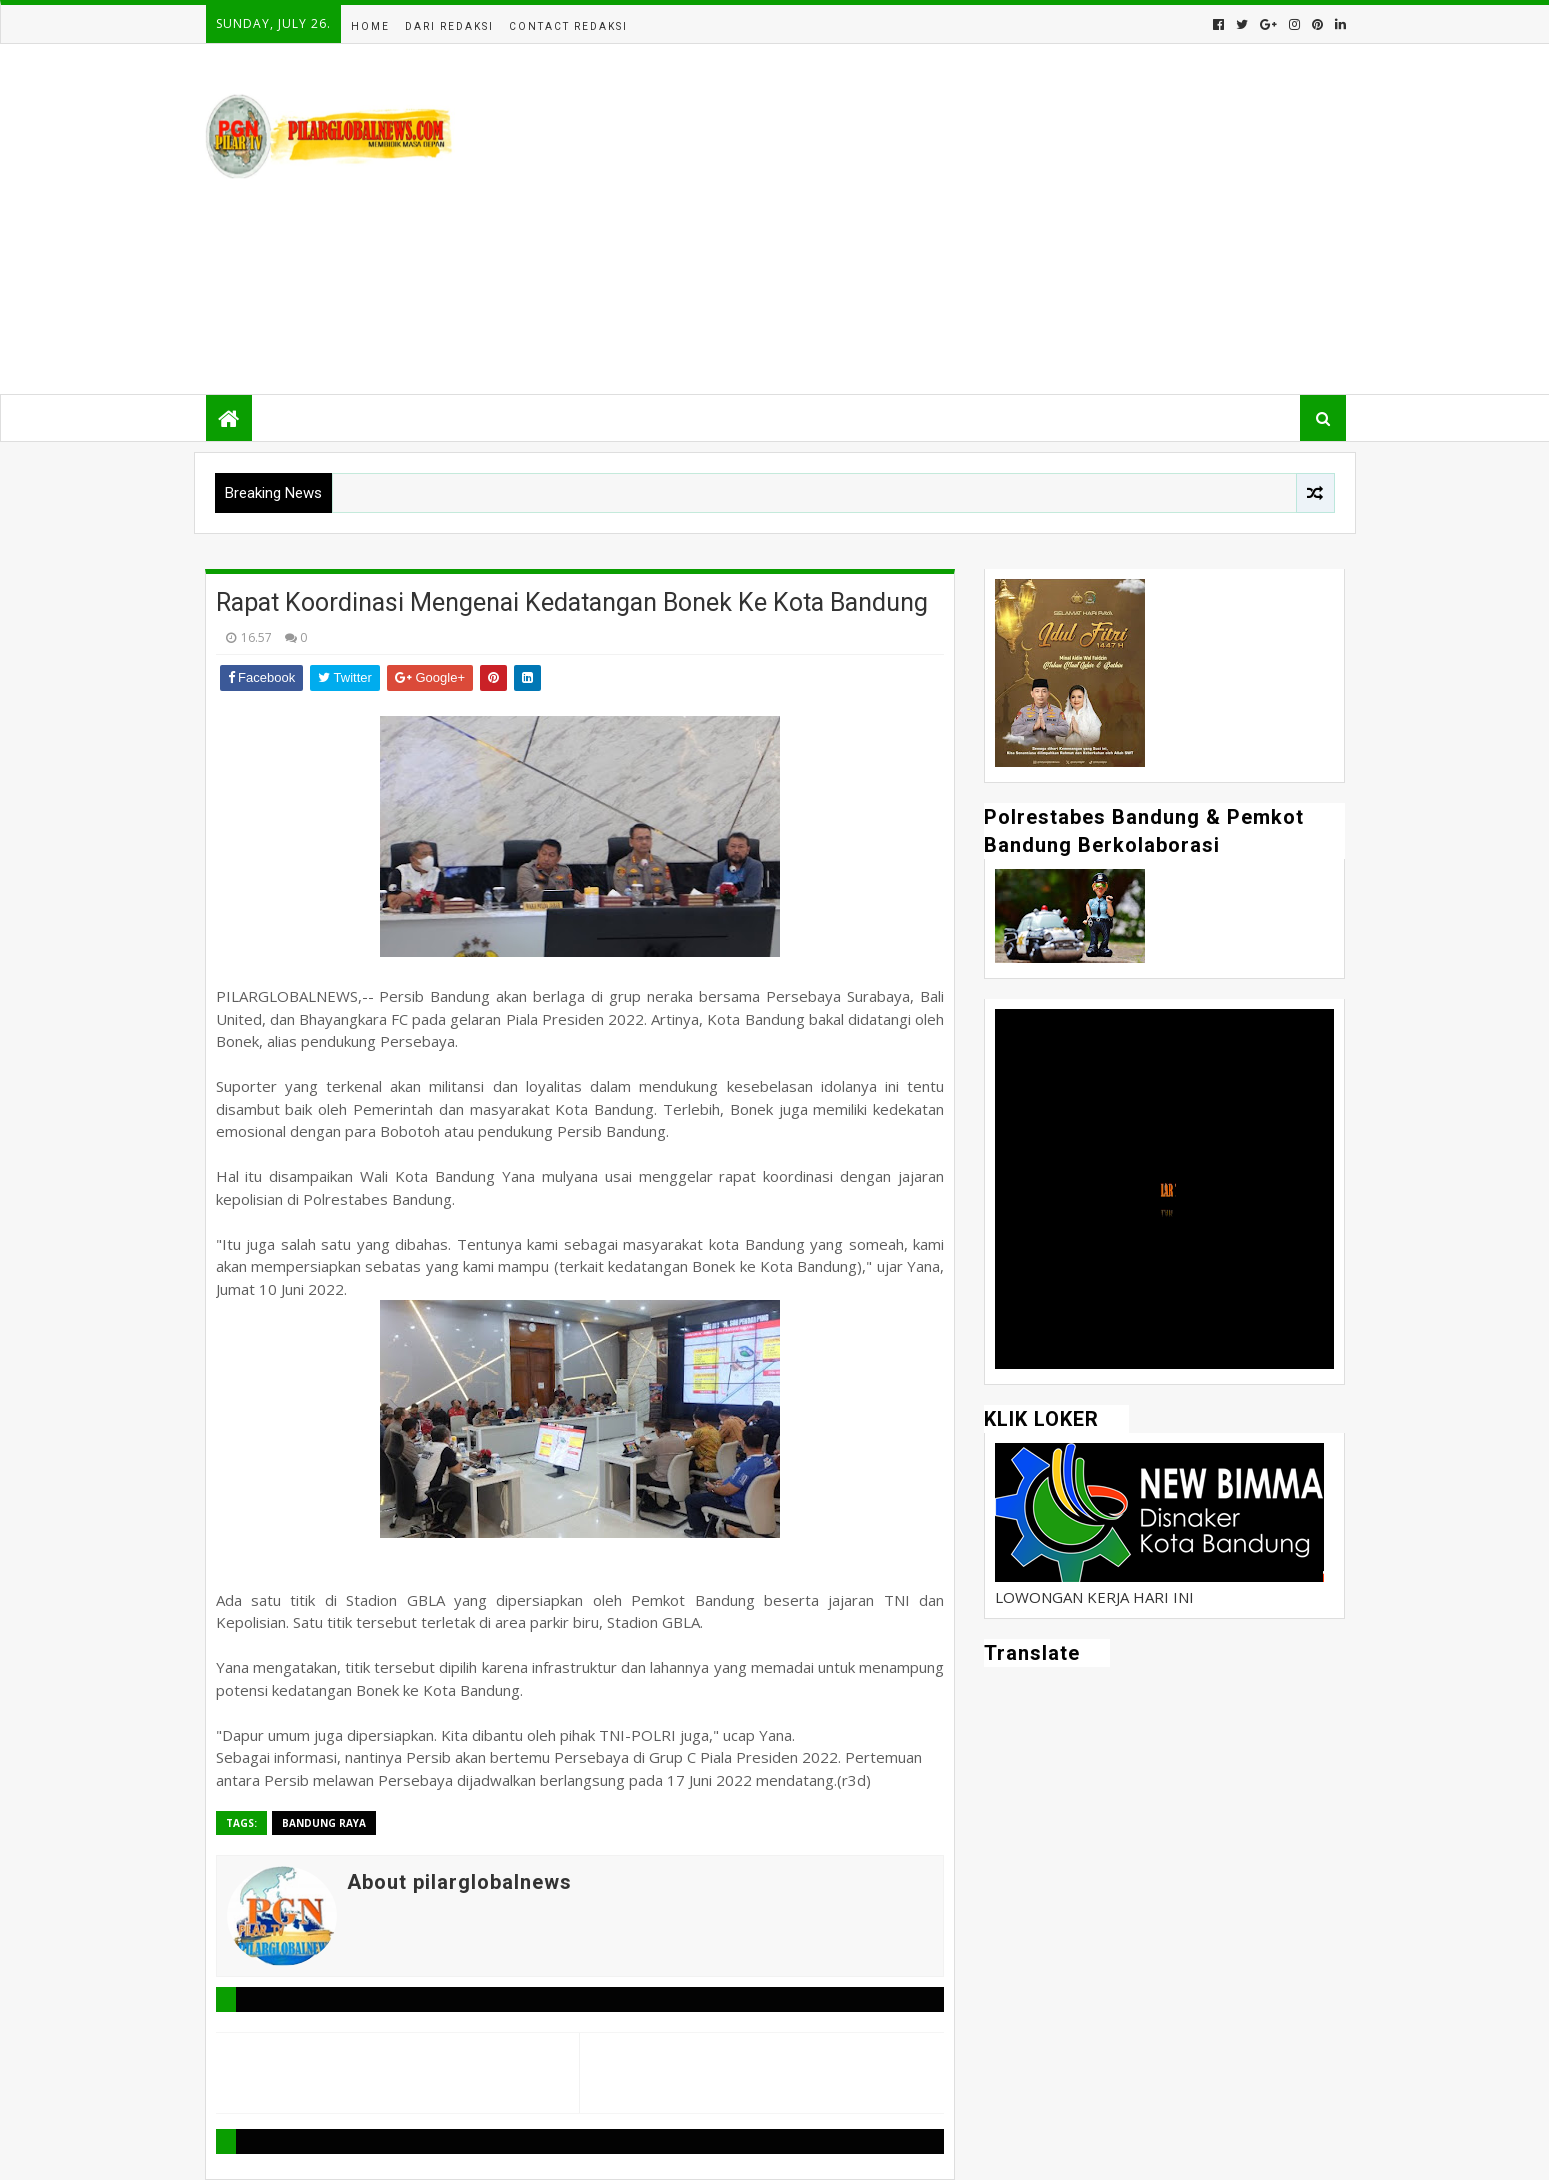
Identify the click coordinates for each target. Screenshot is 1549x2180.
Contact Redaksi (568, 26)
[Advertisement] (981, 219)
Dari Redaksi (449, 26)
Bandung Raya (324, 1823)
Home (370, 26)
